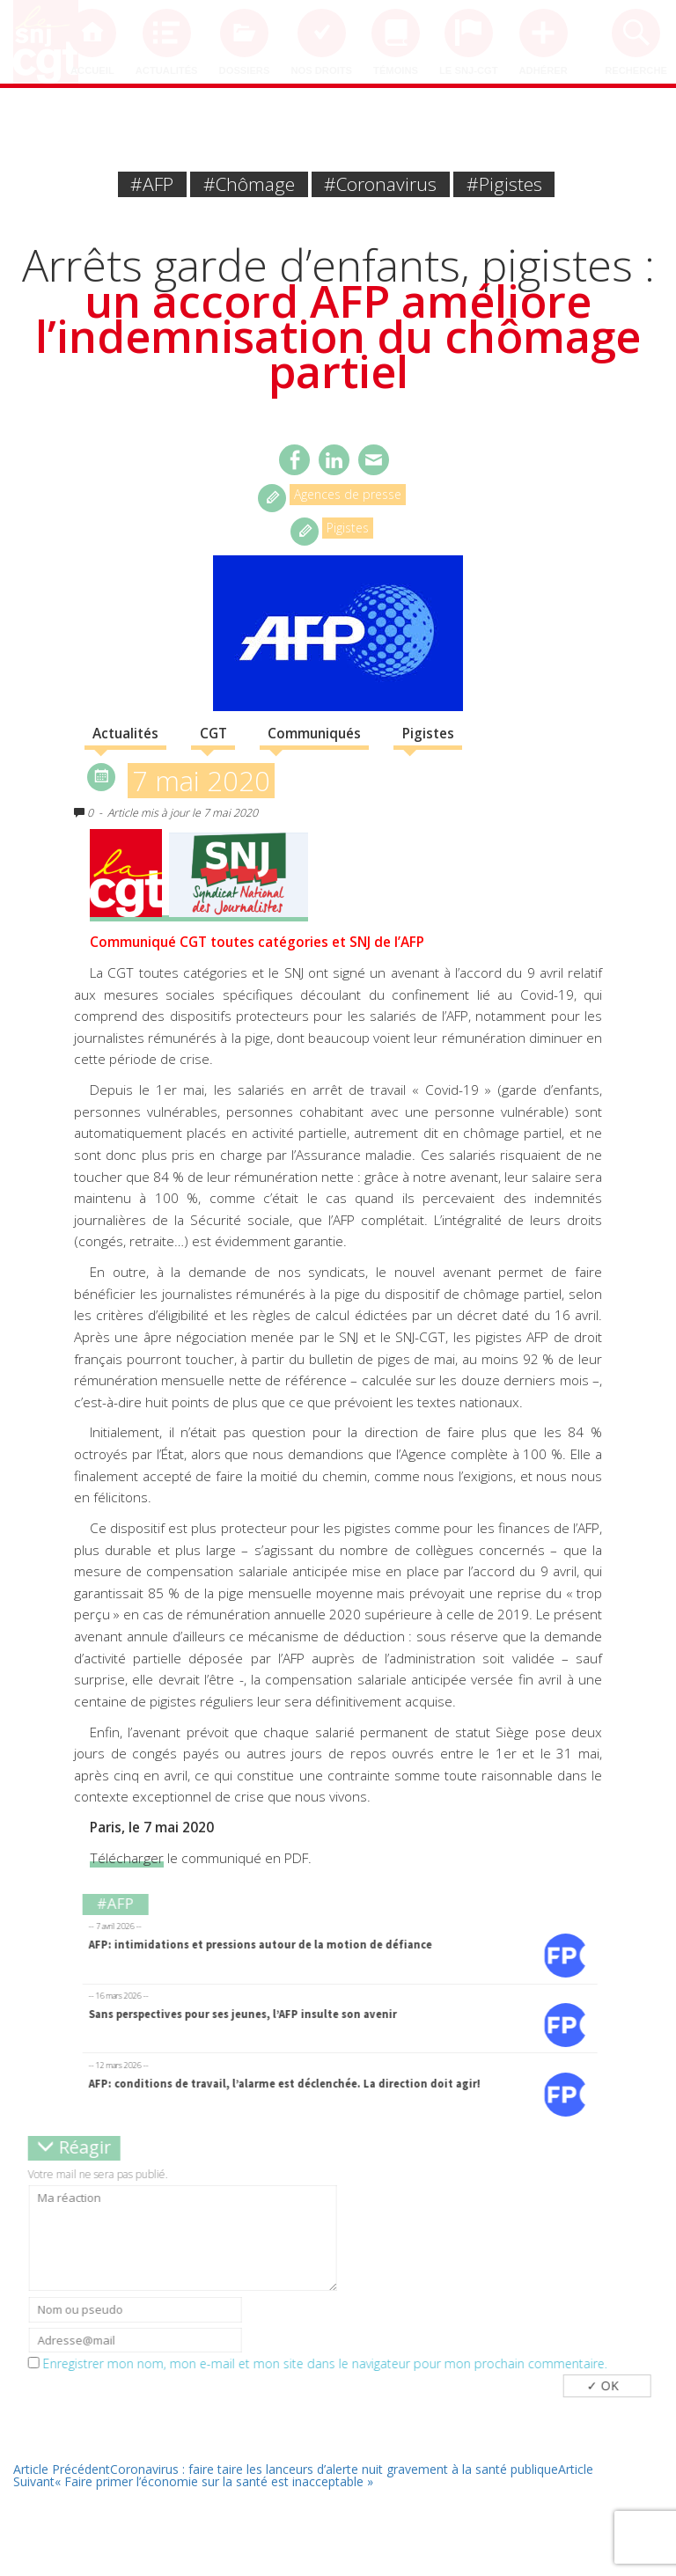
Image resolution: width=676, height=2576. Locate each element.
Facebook (294, 459)
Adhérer (543, 70)
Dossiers (244, 70)
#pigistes (504, 184)
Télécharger (127, 1858)
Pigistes (348, 527)
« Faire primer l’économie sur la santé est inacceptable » (303, 2475)
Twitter (334, 459)
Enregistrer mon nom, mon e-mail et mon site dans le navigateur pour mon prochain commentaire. (331, 2364)
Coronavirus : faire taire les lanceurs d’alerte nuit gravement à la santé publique (285, 2469)
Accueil (92, 70)
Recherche (636, 70)
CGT (213, 733)
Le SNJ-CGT (468, 70)
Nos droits (321, 70)
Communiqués (314, 733)
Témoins (395, 70)
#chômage (249, 184)
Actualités (167, 70)
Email (373, 459)
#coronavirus (380, 184)
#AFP (151, 184)
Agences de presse (347, 494)
